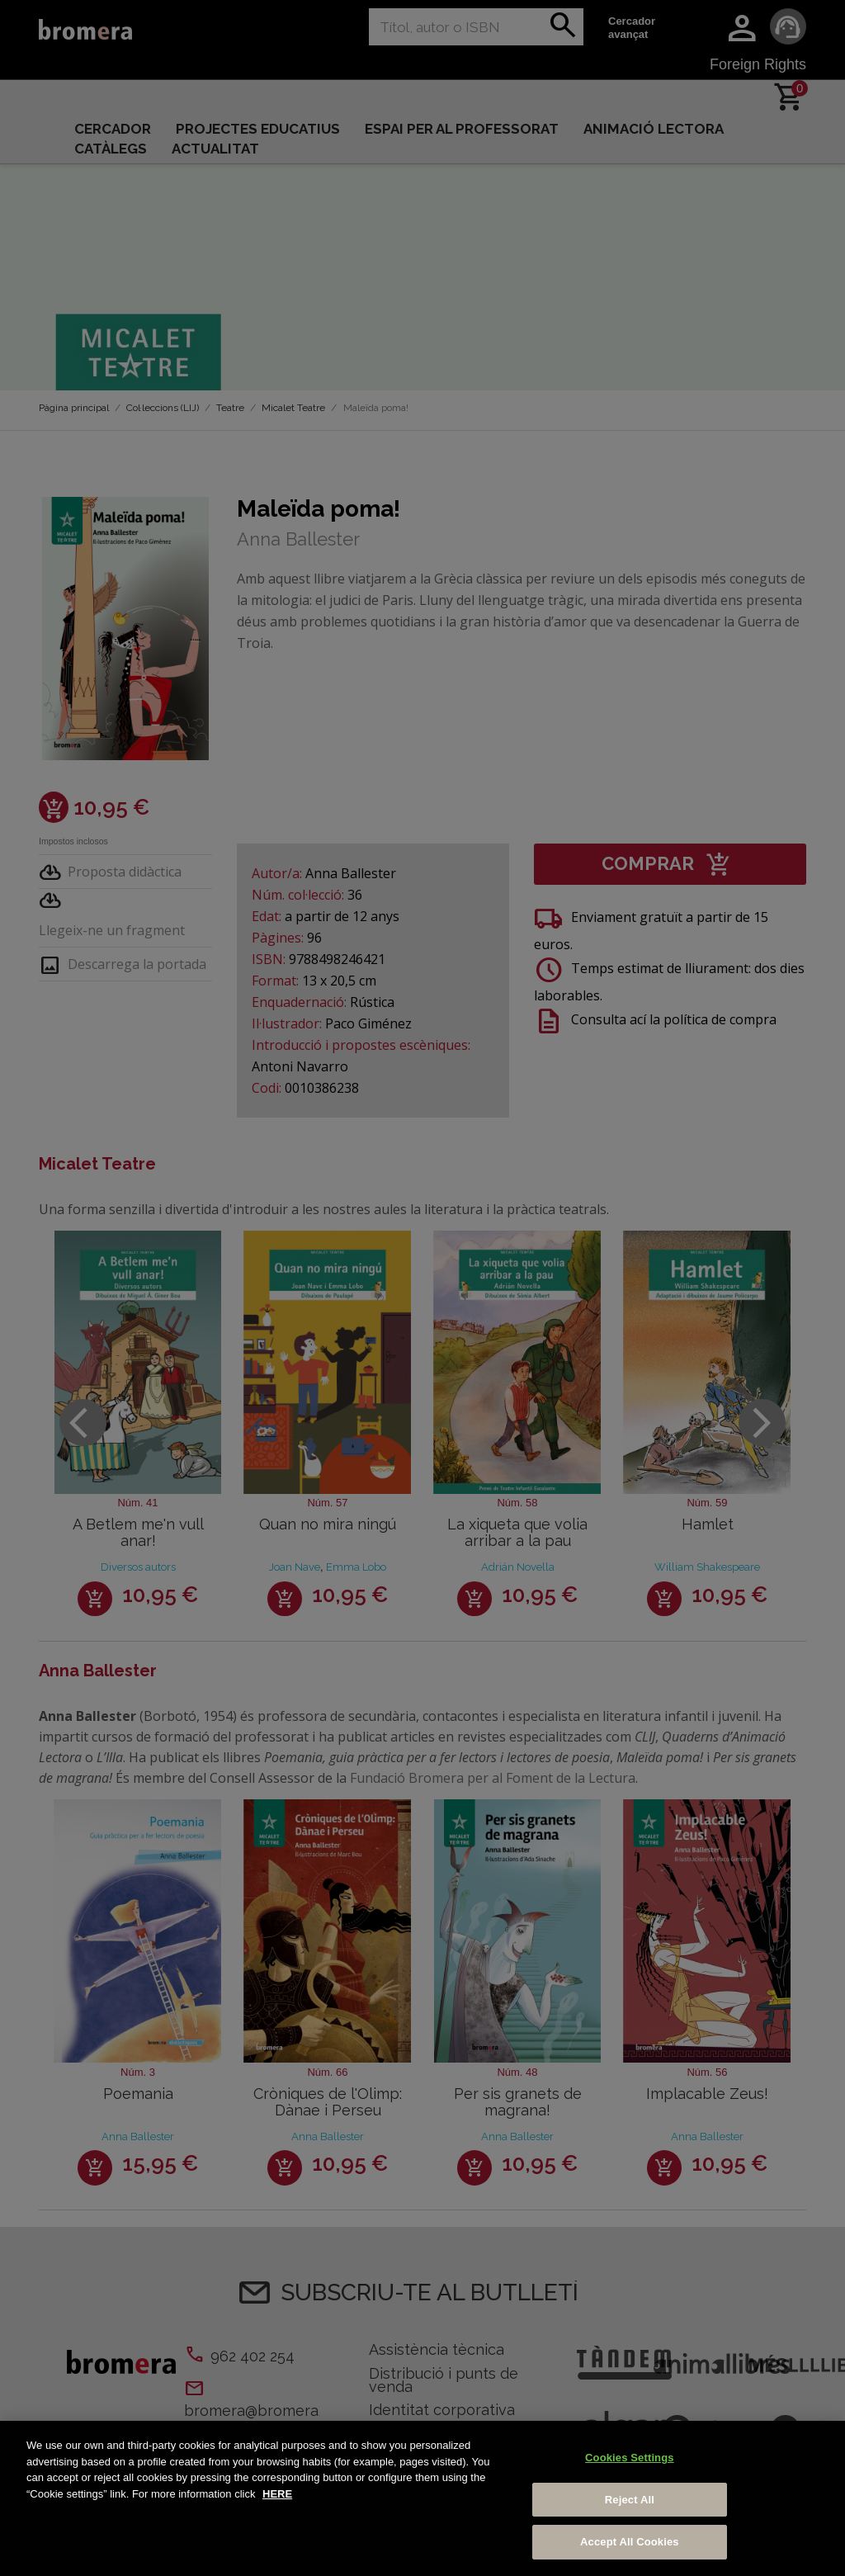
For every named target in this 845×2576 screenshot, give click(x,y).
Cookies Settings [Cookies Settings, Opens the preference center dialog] (629, 2457)
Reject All (629, 2499)
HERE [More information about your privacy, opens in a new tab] (277, 2494)
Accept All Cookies (629, 2542)
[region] (422, 2498)
